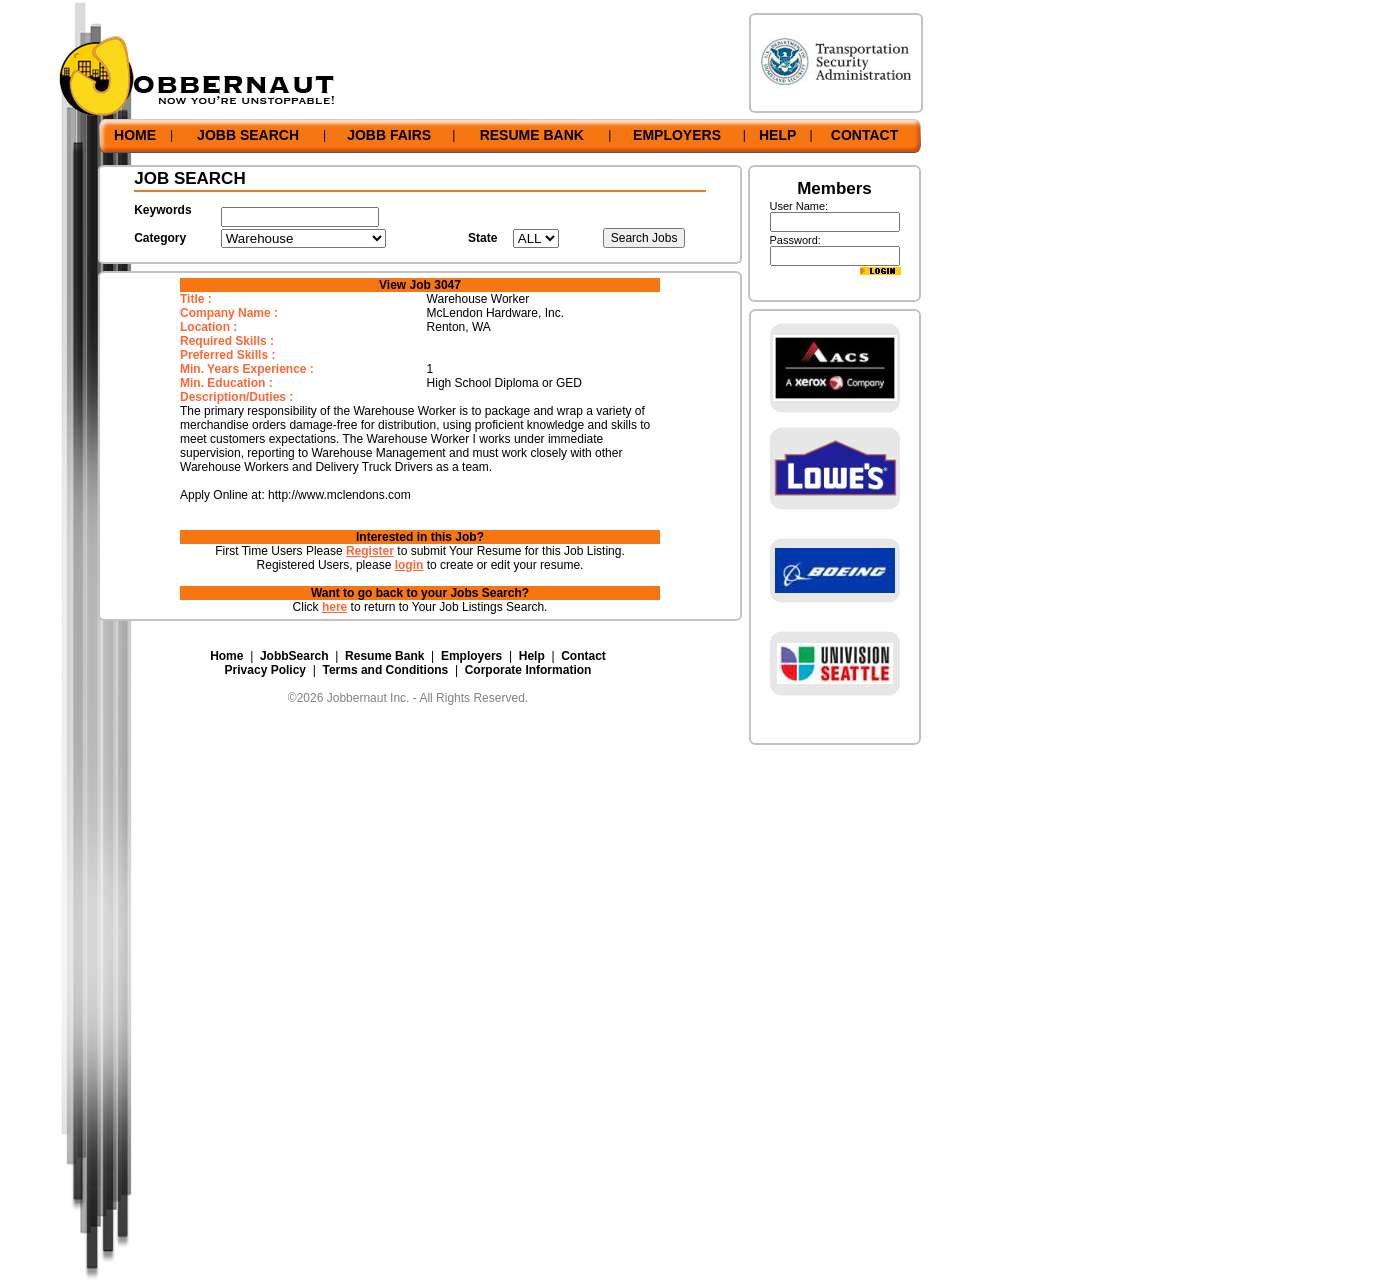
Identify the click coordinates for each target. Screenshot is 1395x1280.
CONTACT (864, 135)
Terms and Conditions (385, 670)
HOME (135, 135)
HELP (777, 135)
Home (226, 656)
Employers (471, 656)
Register (370, 551)
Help (532, 656)
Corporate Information (528, 670)
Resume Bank (384, 656)
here (334, 607)
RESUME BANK (532, 135)
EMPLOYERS (677, 135)
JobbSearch (294, 656)
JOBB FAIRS (389, 135)
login (409, 565)
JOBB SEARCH (248, 135)
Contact (583, 656)
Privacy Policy (265, 670)
